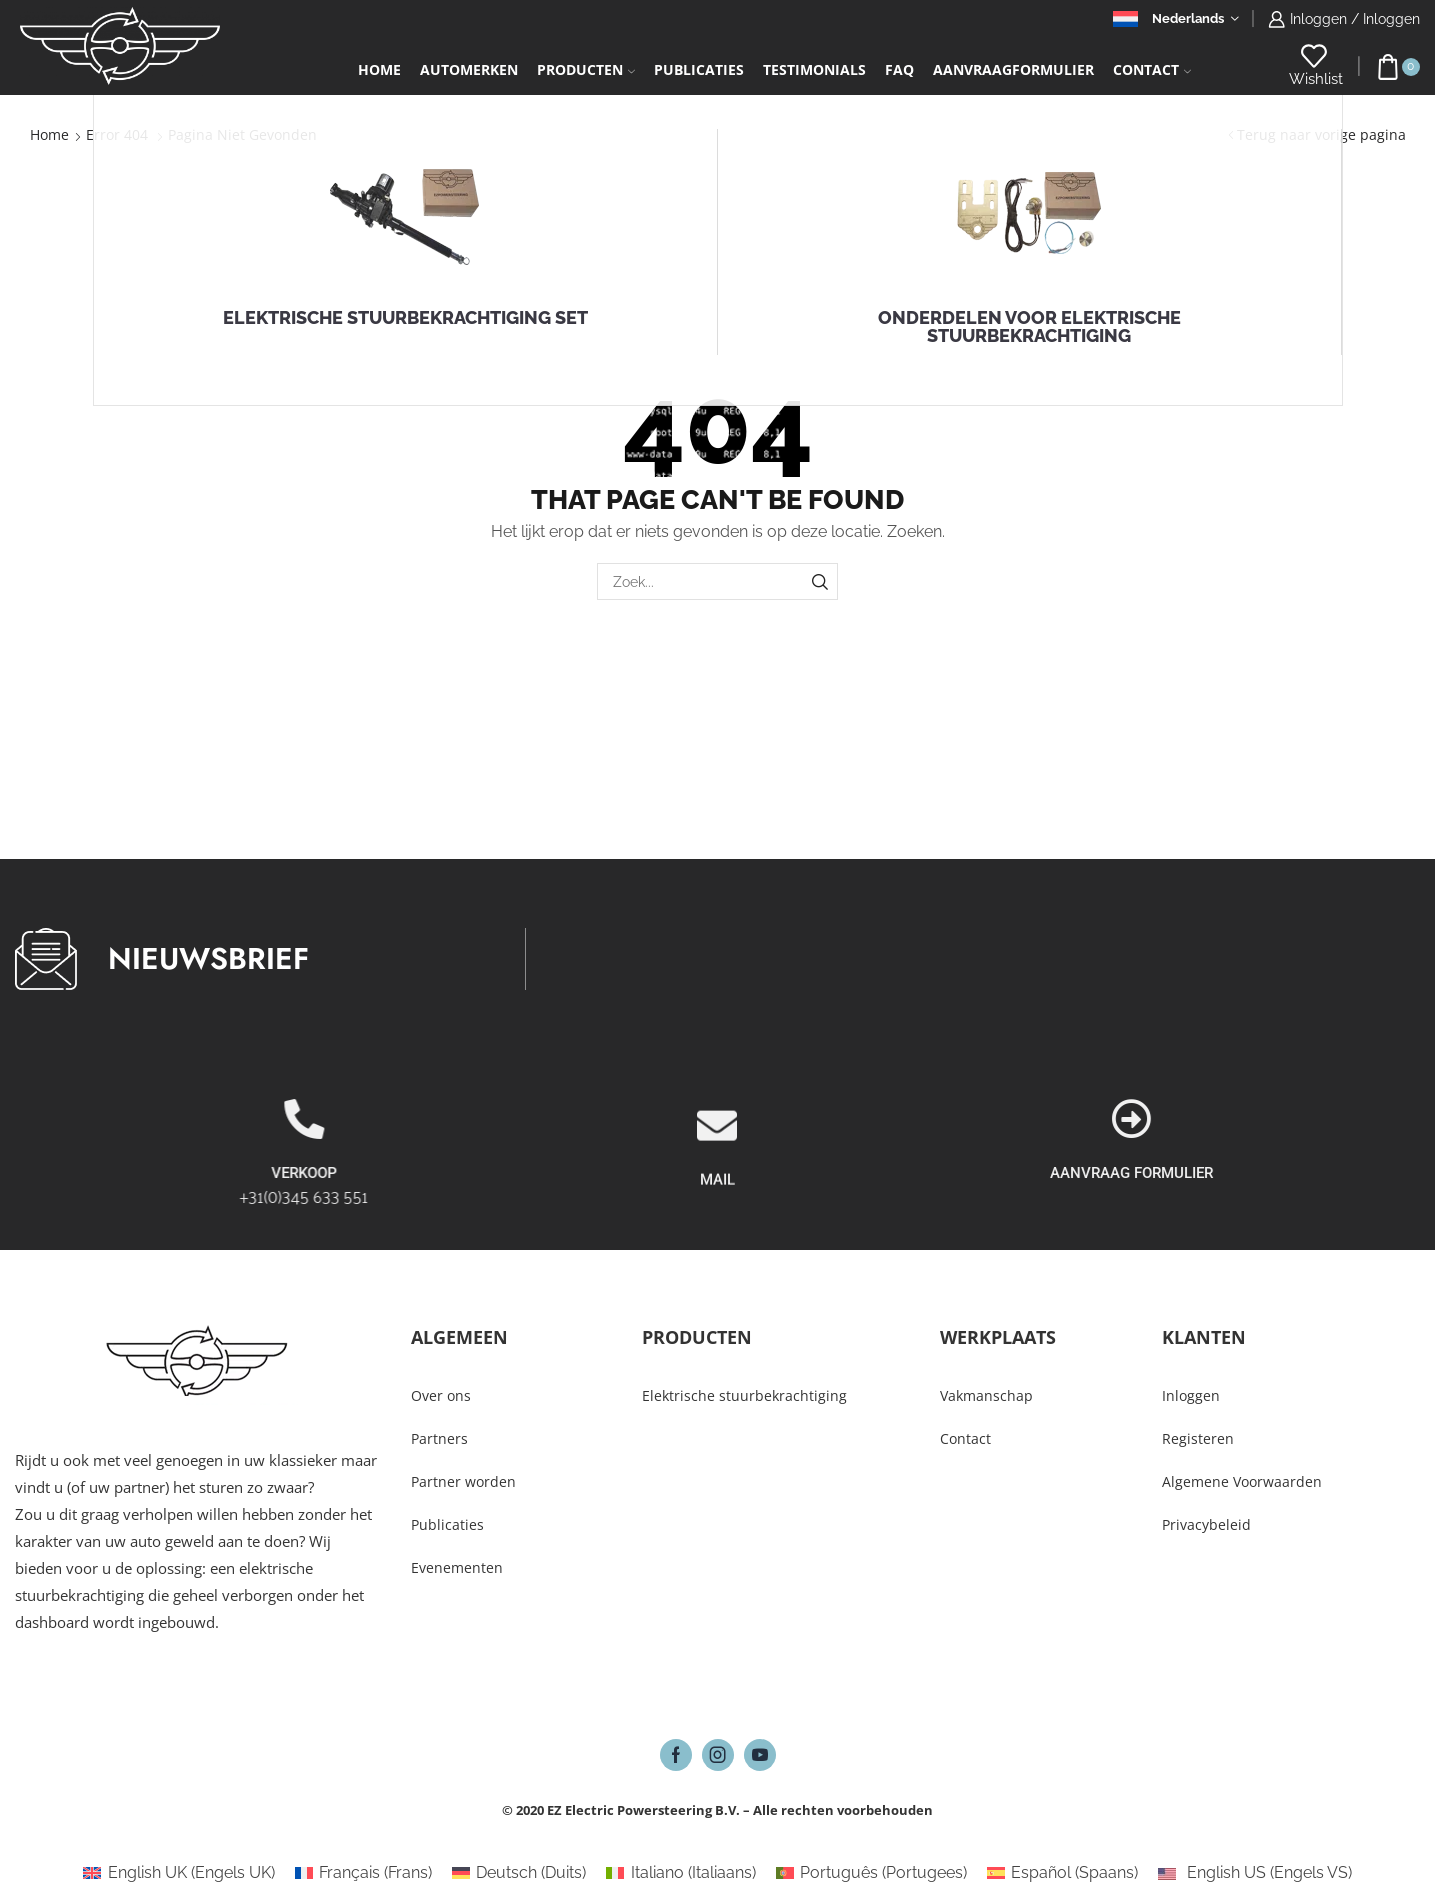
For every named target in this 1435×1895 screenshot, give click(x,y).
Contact (1152, 69)
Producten (586, 69)
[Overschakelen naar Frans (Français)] (363, 1873)
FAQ (899, 69)
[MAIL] (717, 1210)
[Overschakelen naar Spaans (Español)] (1062, 1873)
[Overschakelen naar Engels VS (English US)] (1254, 1873)
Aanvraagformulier (1013, 69)
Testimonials (814, 69)
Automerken (469, 69)
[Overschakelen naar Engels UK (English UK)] (178, 1873)
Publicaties (699, 69)
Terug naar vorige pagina (1321, 134)
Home (379, 69)
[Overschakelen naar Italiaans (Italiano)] (680, 1873)
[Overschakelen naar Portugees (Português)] (871, 1873)
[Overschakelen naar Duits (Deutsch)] (519, 1873)
